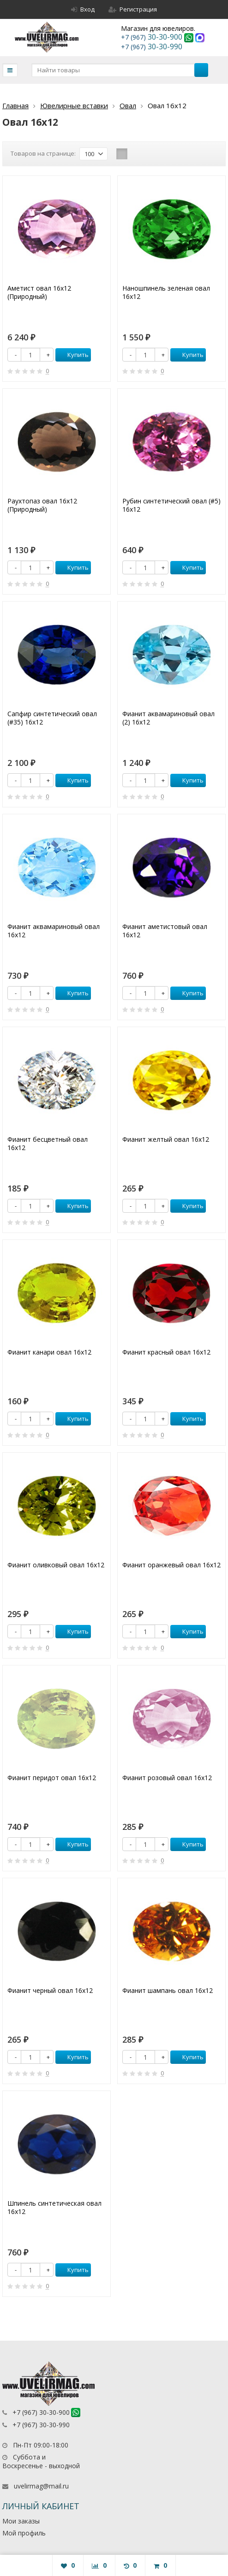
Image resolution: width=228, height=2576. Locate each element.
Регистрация (132, 9)
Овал (128, 105)
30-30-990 (151, 46)
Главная (15, 105)
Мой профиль (24, 2533)
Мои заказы (21, 2521)
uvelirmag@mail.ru (41, 2486)
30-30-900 (152, 37)
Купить (73, 354)
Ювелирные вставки (74, 105)
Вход (83, 9)
